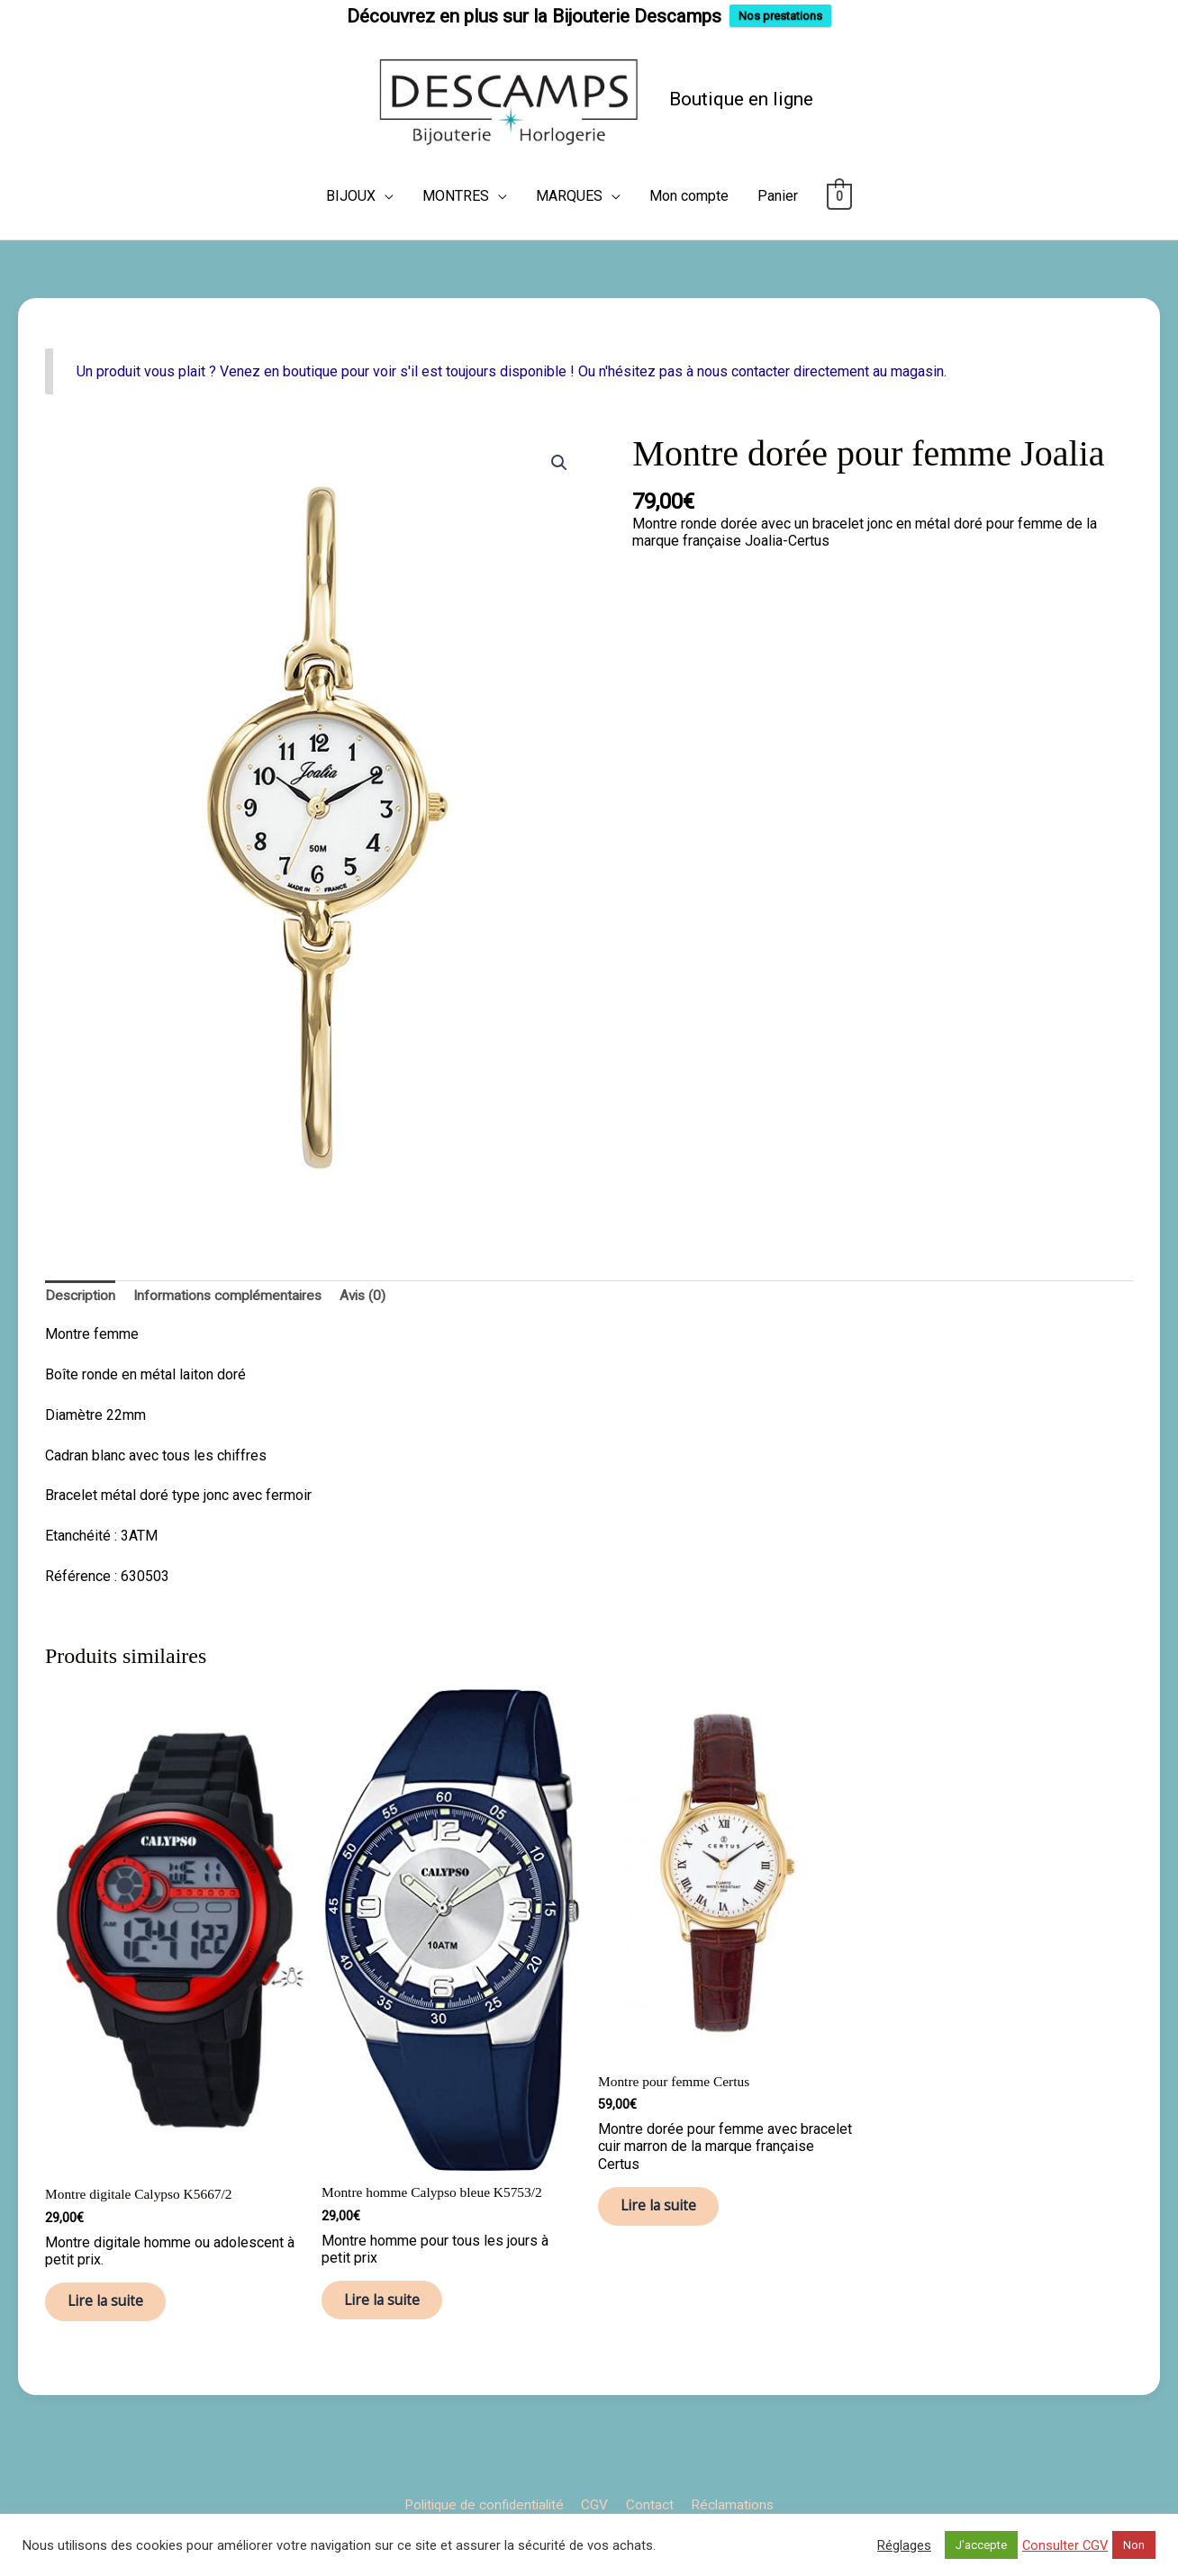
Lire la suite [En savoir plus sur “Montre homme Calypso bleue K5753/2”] (392, 2341)
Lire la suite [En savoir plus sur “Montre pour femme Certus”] (669, 2246)
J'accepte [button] (981, 2545)
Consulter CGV (1065, 2545)
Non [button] (1134, 2545)
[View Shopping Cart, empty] (840, 231)
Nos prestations (780, 16)
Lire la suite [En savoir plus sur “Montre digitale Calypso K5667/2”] (116, 2342)
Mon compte (689, 231)
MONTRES (455, 231)
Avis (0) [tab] (372, 1331)
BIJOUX (351, 231)
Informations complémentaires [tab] (233, 1331)
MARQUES (569, 231)
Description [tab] (81, 1331)
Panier (777, 231)
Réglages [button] (904, 2545)
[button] (558, 498)
